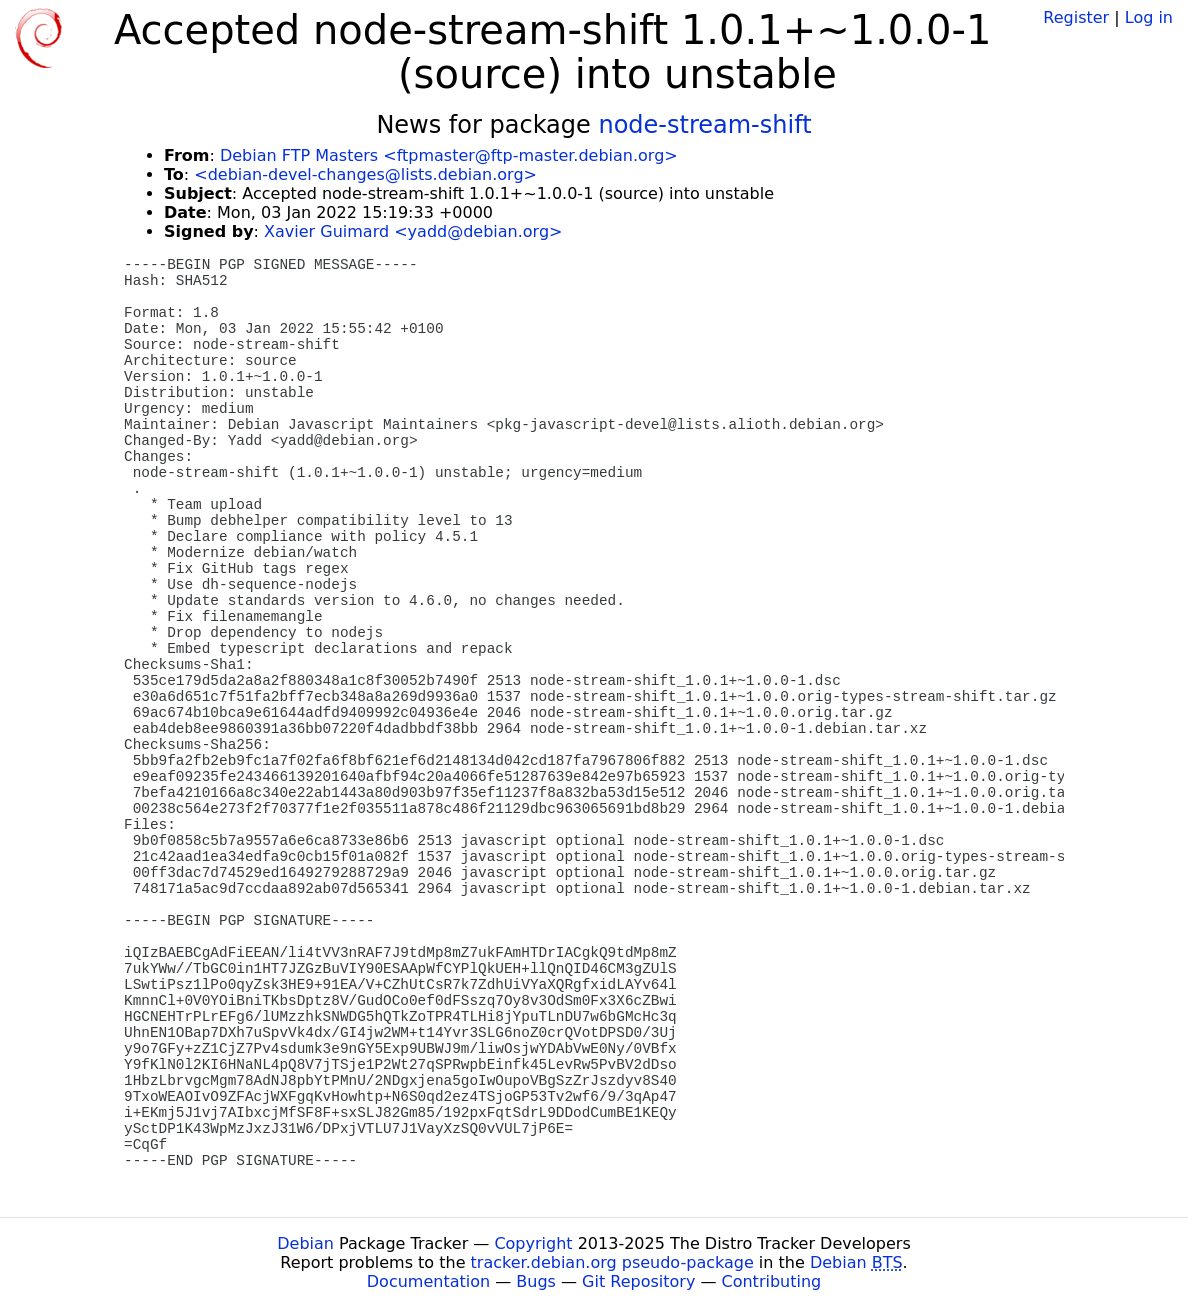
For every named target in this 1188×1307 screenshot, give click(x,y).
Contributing (772, 1281)
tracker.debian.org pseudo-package (612, 1262)
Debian (305, 1243)
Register (1076, 17)
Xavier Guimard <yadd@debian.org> (413, 231)
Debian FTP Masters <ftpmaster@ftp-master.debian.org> (449, 155)
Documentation (428, 1281)
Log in (1149, 17)
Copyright (533, 1243)
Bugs (536, 1281)
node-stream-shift (704, 125)
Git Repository (638, 1281)
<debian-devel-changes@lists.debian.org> (365, 174)
